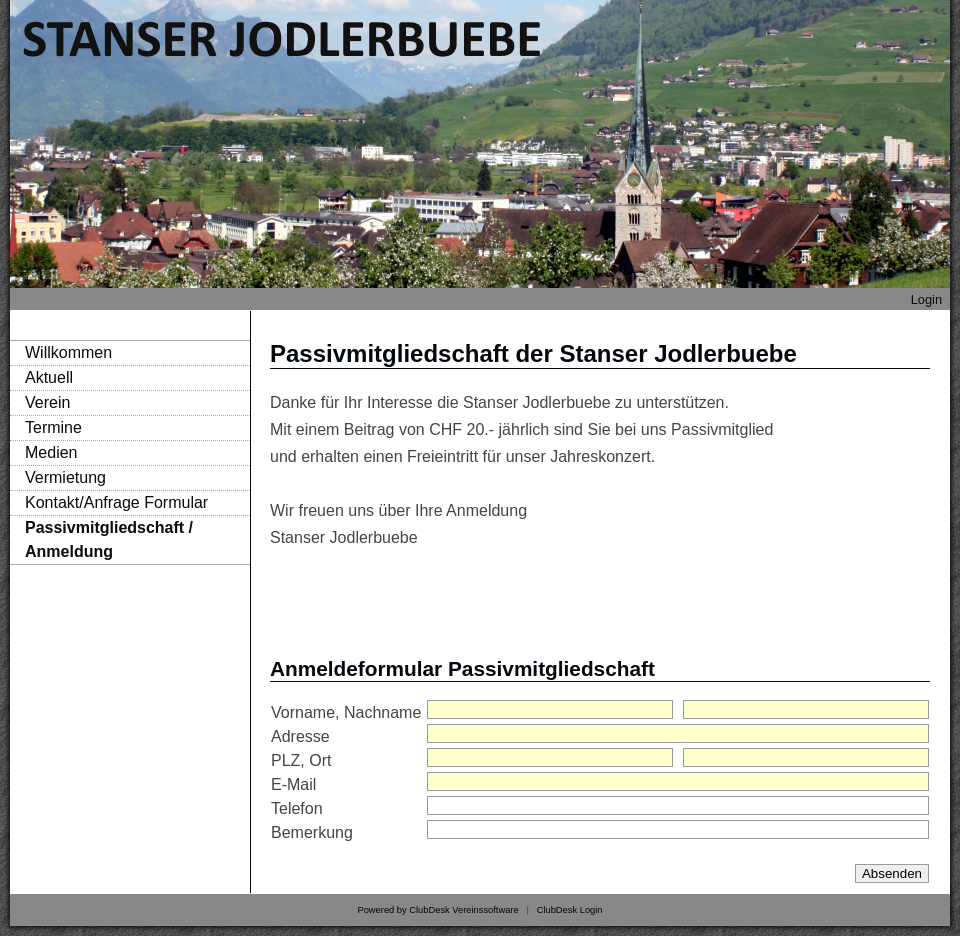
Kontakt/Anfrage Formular (116, 502)
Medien (51, 452)
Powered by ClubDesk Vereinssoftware (437, 910)
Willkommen (68, 352)
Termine (53, 427)
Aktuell (49, 377)
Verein (47, 402)
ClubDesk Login (570, 910)
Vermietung (65, 477)
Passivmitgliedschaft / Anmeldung (109, 539)
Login (926, 299)
